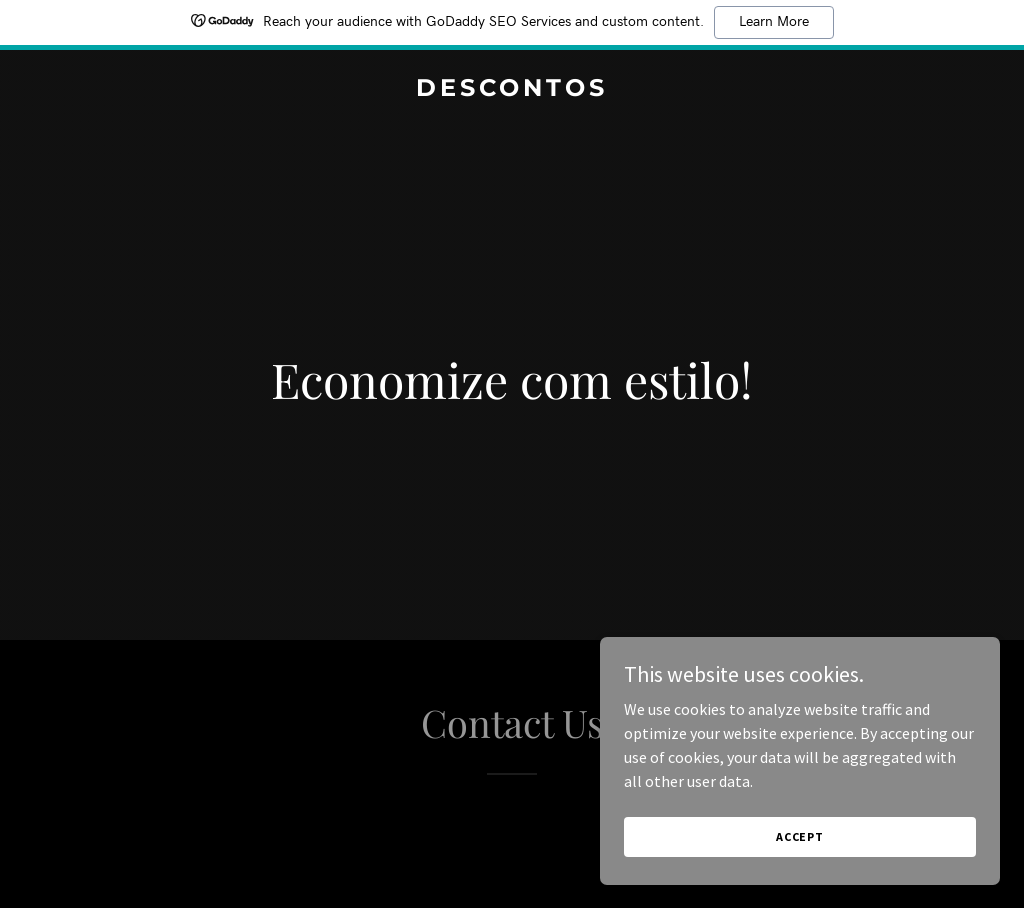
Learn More (774, 22)
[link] (512, 90)
